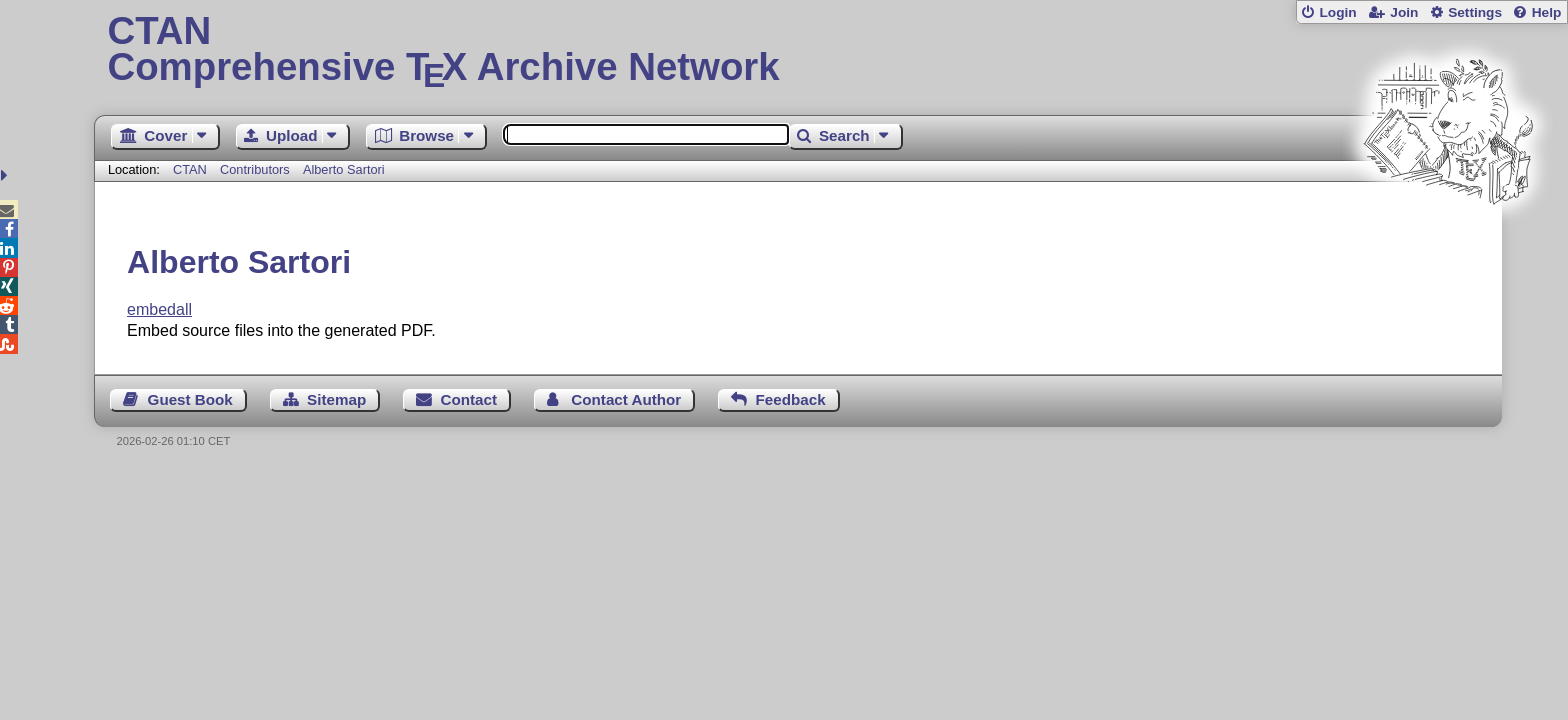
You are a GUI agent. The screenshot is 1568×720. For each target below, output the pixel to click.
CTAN (190, 169)
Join (1404, 12)
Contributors (255, 169)
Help (1547, 12)
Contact (469, 399)
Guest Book (190, 399)
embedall (159, 309)
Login (1337, 12)
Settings (1475, 12)
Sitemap (336, 399)
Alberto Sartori (344, 169)
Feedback (791, 399)
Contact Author (626, 399)
